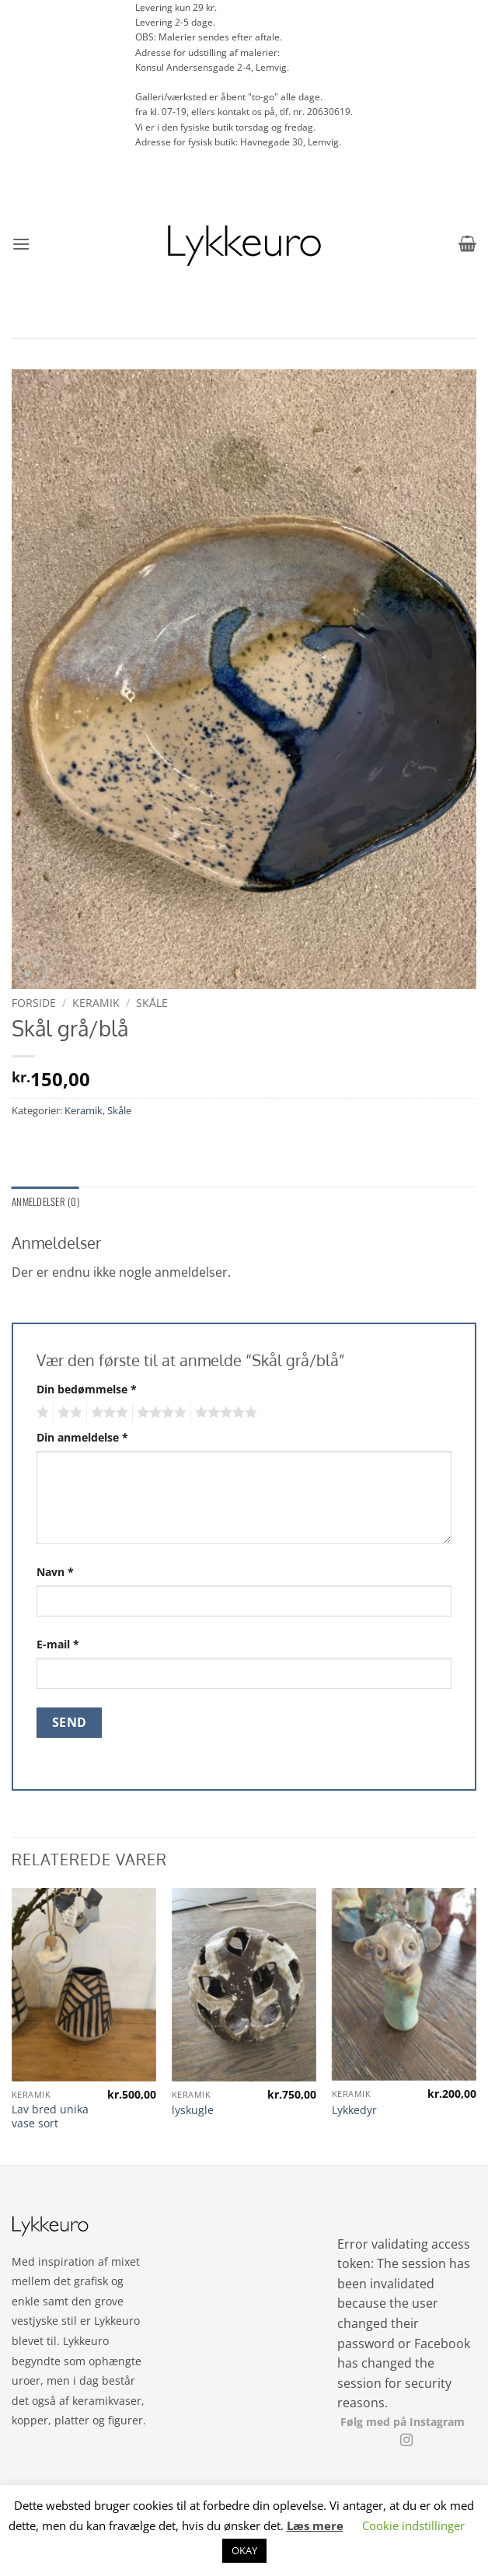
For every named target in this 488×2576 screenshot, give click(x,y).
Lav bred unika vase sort (50, 2116)
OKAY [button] (244, 2550)
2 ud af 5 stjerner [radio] (67, 1413)
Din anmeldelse (82, 1437)
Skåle (152, 1002)
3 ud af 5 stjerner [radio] (107, 1413)
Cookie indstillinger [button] (413, 2525)
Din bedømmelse (87, 1389)
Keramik (96, 1002)
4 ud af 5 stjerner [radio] (159, 1413)
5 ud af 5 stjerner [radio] (223, 1413)
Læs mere (315, 2525)
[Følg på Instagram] (406, 2441)
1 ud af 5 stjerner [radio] (41, 1413)
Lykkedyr (354, 2110)
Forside (34, 1002)
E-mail (58, 1644)
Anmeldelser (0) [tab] (45, 1201)
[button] (21, 244)
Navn (55, 1571)
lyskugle (193, 2110)
